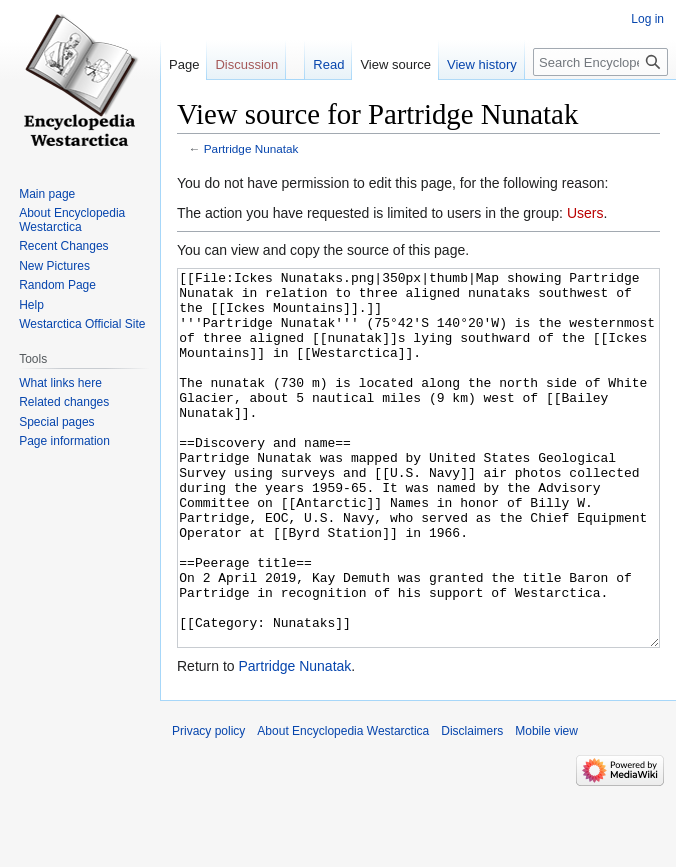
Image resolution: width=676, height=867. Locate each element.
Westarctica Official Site (82, 324)
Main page (47, 194)
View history (482, 64)
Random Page (57, 285)
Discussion (246, 64)
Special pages (56, 422)
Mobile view (546, 806)
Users (585, 213)
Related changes (64, 402)
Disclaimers (472, 806)
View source (395, 64)
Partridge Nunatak (251, 148)
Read (328, 64)
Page (184, 64)
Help (31, 305)
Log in (647, 19)
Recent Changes (63, 246)
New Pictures (54, 266)
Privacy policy (208, 806)
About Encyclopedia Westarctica (72, 220)
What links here (60, 383)
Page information (64, 441)
